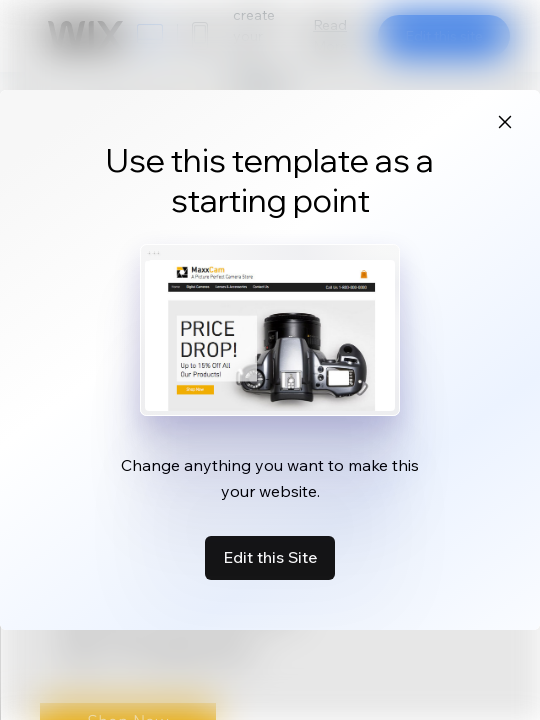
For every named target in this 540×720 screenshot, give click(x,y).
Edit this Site (270, 557)
